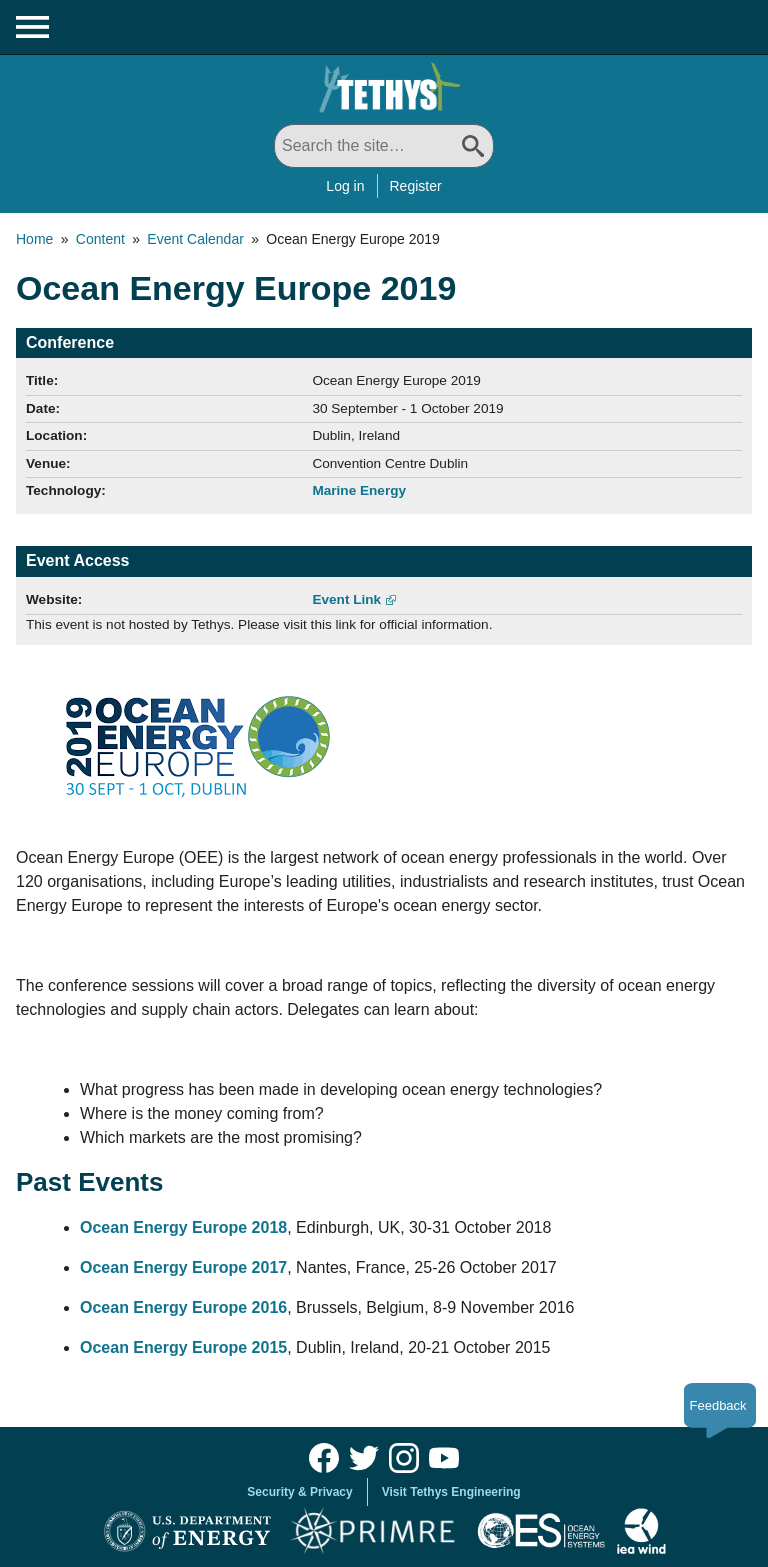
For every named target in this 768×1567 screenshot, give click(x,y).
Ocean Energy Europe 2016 (183, 1307)
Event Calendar (195, 239)
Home (34, 239)
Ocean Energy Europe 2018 (183, 1227)
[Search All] (384, 146)
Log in (345, 186)
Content (100, 239)
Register (416, 186)
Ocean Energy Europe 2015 (183, 1347)
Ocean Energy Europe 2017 (183, 1267)
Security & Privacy (299, 1492)
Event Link (346, 599)
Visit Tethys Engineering (451, 1492)
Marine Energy (359, 490)
